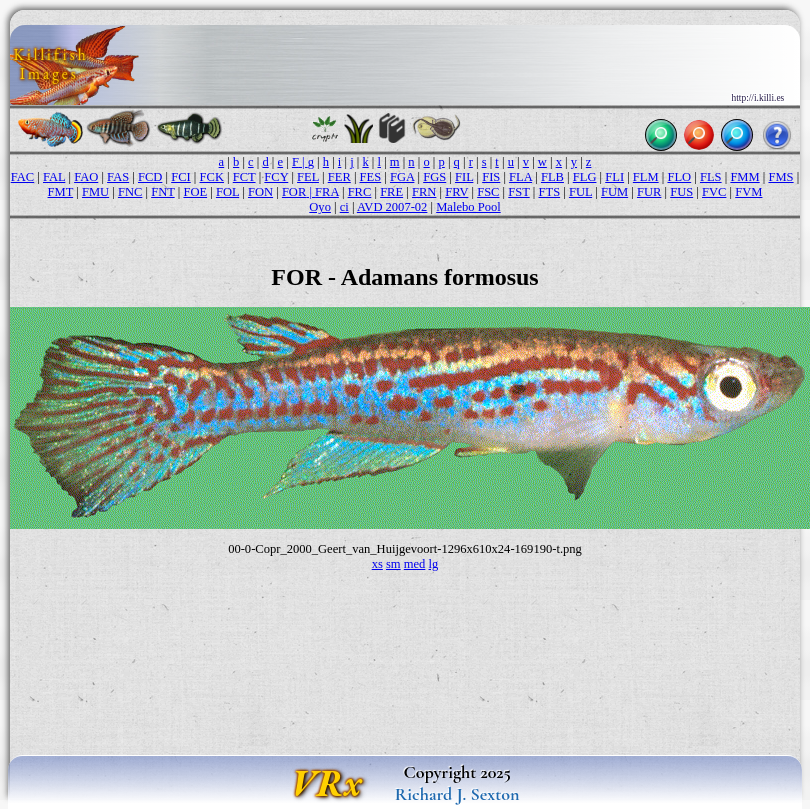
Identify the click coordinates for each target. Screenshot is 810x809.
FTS (549, 192)
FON (260, 192)
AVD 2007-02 (392, 207)
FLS (711, 177)
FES (371, 177)
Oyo (320, 207)
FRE (391, 192)
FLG (585, 177)
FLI (614, 177)
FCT (244, 177)
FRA (327, 192)
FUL (580, 192)
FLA (520, 177)
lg (434, 564)
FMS (780, 177)
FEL (308, 177)
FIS (491, 177)
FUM (614, 192)
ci (344, 207)
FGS (434, 177)
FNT (162, 192)
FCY (276, 177)
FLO (679, 177)
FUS (681, 192)
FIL (464, 177)
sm (393, 564)
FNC (130, 192)
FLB (552, 177)
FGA (402, 177)
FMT (61, 192)
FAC (22, 177)
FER (339, 177)
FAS (118, 177)
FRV (456, 192)
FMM (744, 177)
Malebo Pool (468, 207)
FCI (181, 177)
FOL (227, 192)
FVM (748, 192)
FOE (195, 192)
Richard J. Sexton (457, 794)
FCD (150, 177)
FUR (649, 192)
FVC (714, 192)
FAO (86, 177)
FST (518, 192)
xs (377, 564)
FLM (646, 177)
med (415, 564)
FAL (54, 177)
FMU (95, 192)
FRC (360, 192)
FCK (212, 177)
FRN (424, 192)
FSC (488, 192)
